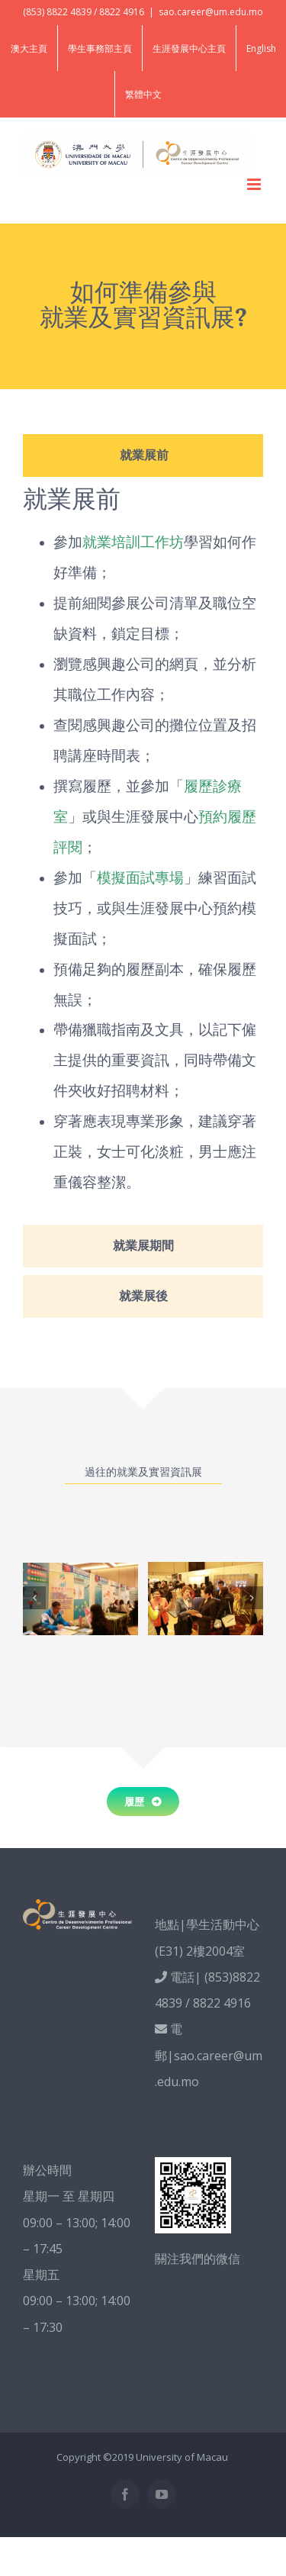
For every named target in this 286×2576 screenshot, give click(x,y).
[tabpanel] (143, 854)
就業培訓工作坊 (133, 541)
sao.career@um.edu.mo (211, 11)
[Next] (251, 1597)
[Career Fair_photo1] (205, 1598)
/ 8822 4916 (119, 11)
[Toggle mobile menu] (255, 184)
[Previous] (34, 1597)
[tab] (143, 455)
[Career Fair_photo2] (80, 1599)
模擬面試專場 (140, 877)
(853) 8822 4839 (57, 11)
